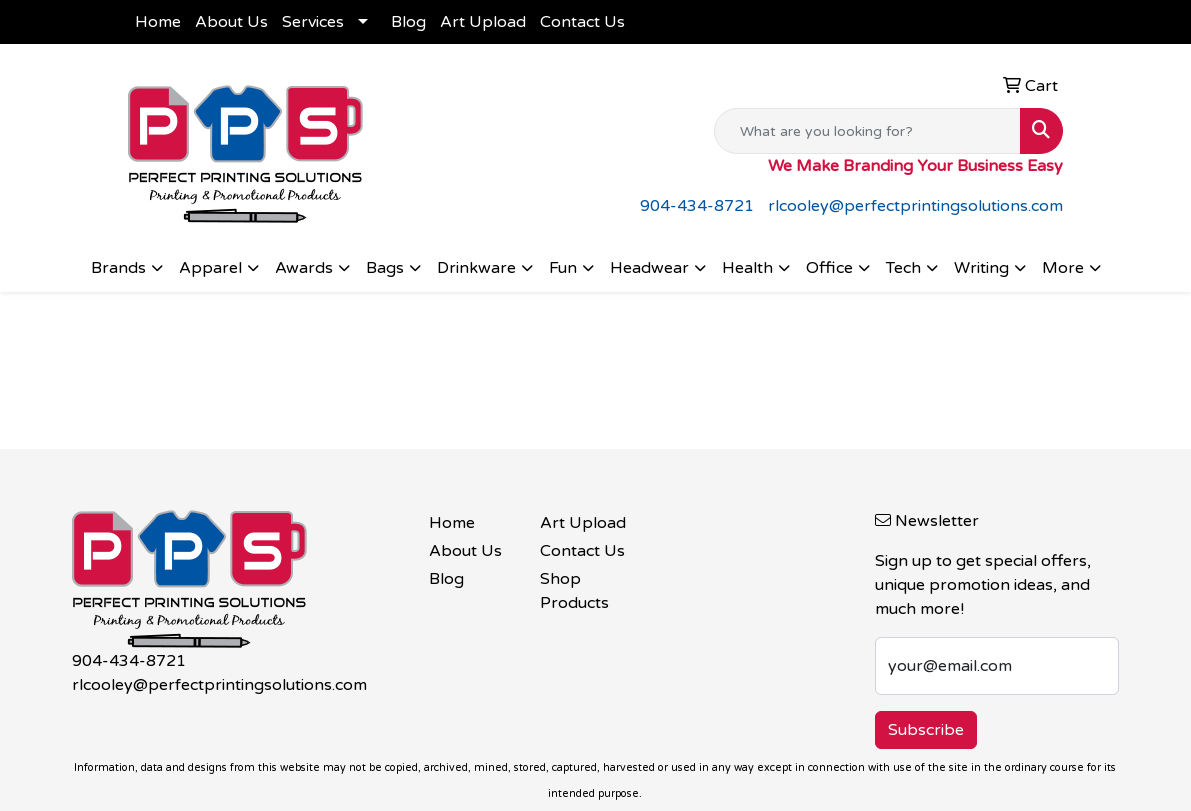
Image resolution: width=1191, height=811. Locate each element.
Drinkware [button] (476, 268)
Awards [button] (304, 268)
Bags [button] (385, 268)
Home (158, 22)
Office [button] (829, 268)
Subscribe (926, 730)
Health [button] (747, 268)
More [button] (1063, 268)
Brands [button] (118, 268)
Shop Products (574, 591)
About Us (231, 22)
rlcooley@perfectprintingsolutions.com (915, 206)
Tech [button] (903, 268)
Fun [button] (563, 268)
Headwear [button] (649, 268)
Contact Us (582, 22)
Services (313, 22)
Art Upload (483, 22)
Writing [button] (981, 268)
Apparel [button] (210, 268)
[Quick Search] (867, 131)
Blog (408, 22)
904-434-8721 (697, 206)
